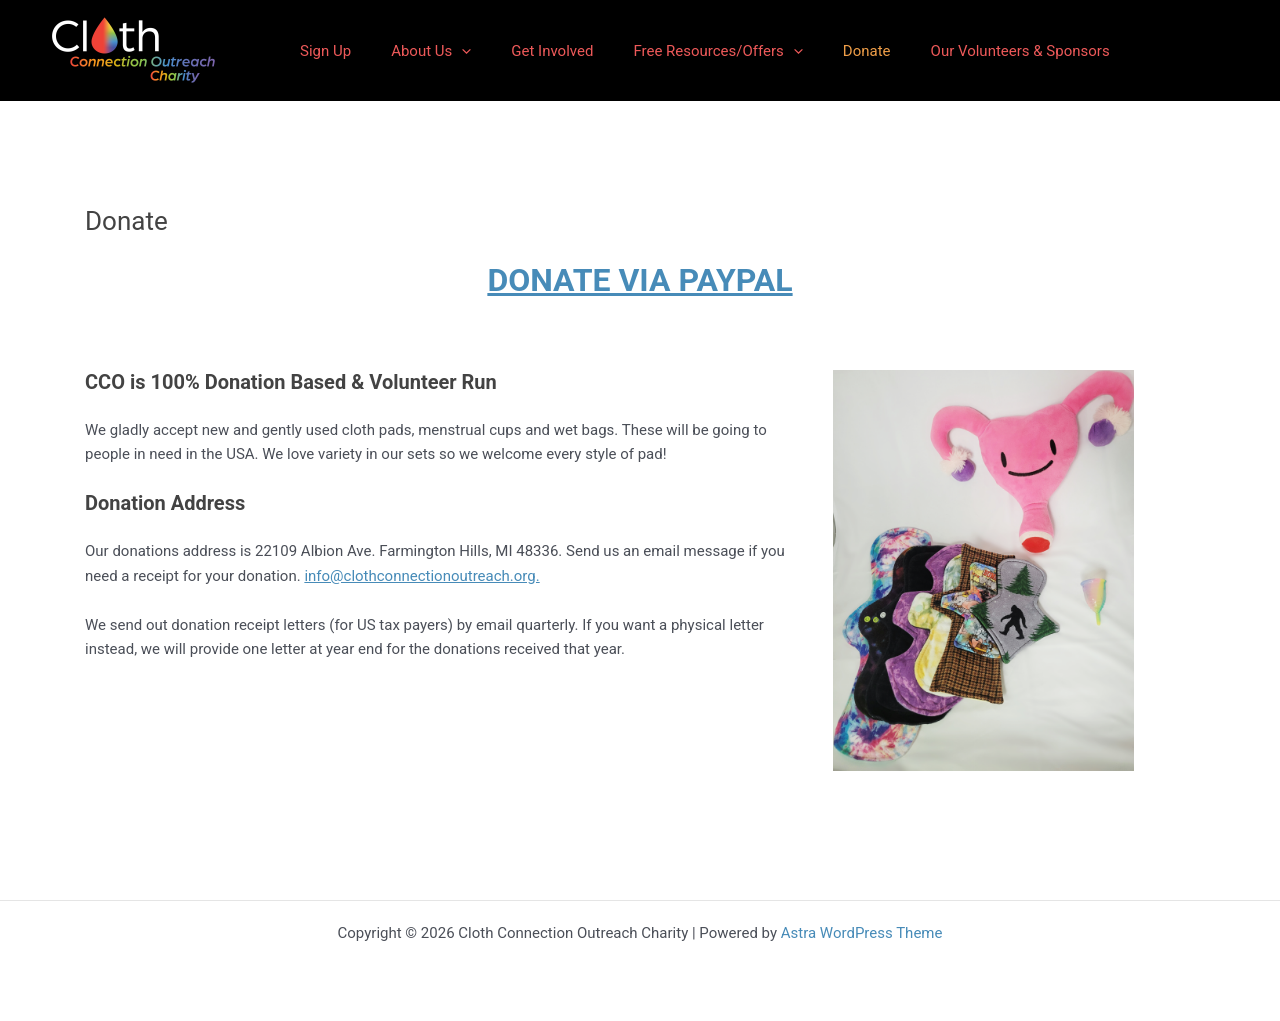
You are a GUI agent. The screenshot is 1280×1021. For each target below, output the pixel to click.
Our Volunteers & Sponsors (1020, 51)
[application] (461, 51)
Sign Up (325, 51)
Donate (867, 51)
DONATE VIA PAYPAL (639, 280)
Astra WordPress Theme (862, 933)
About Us (431, 51)
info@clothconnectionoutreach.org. (421, 576)
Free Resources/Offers (717, 51)
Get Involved (552, 51)
